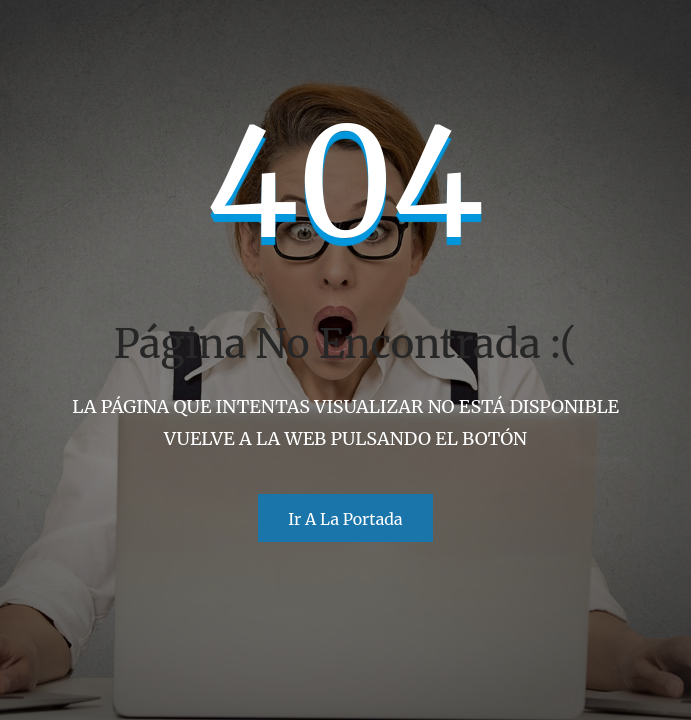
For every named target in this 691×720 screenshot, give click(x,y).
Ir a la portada (345, 519)
